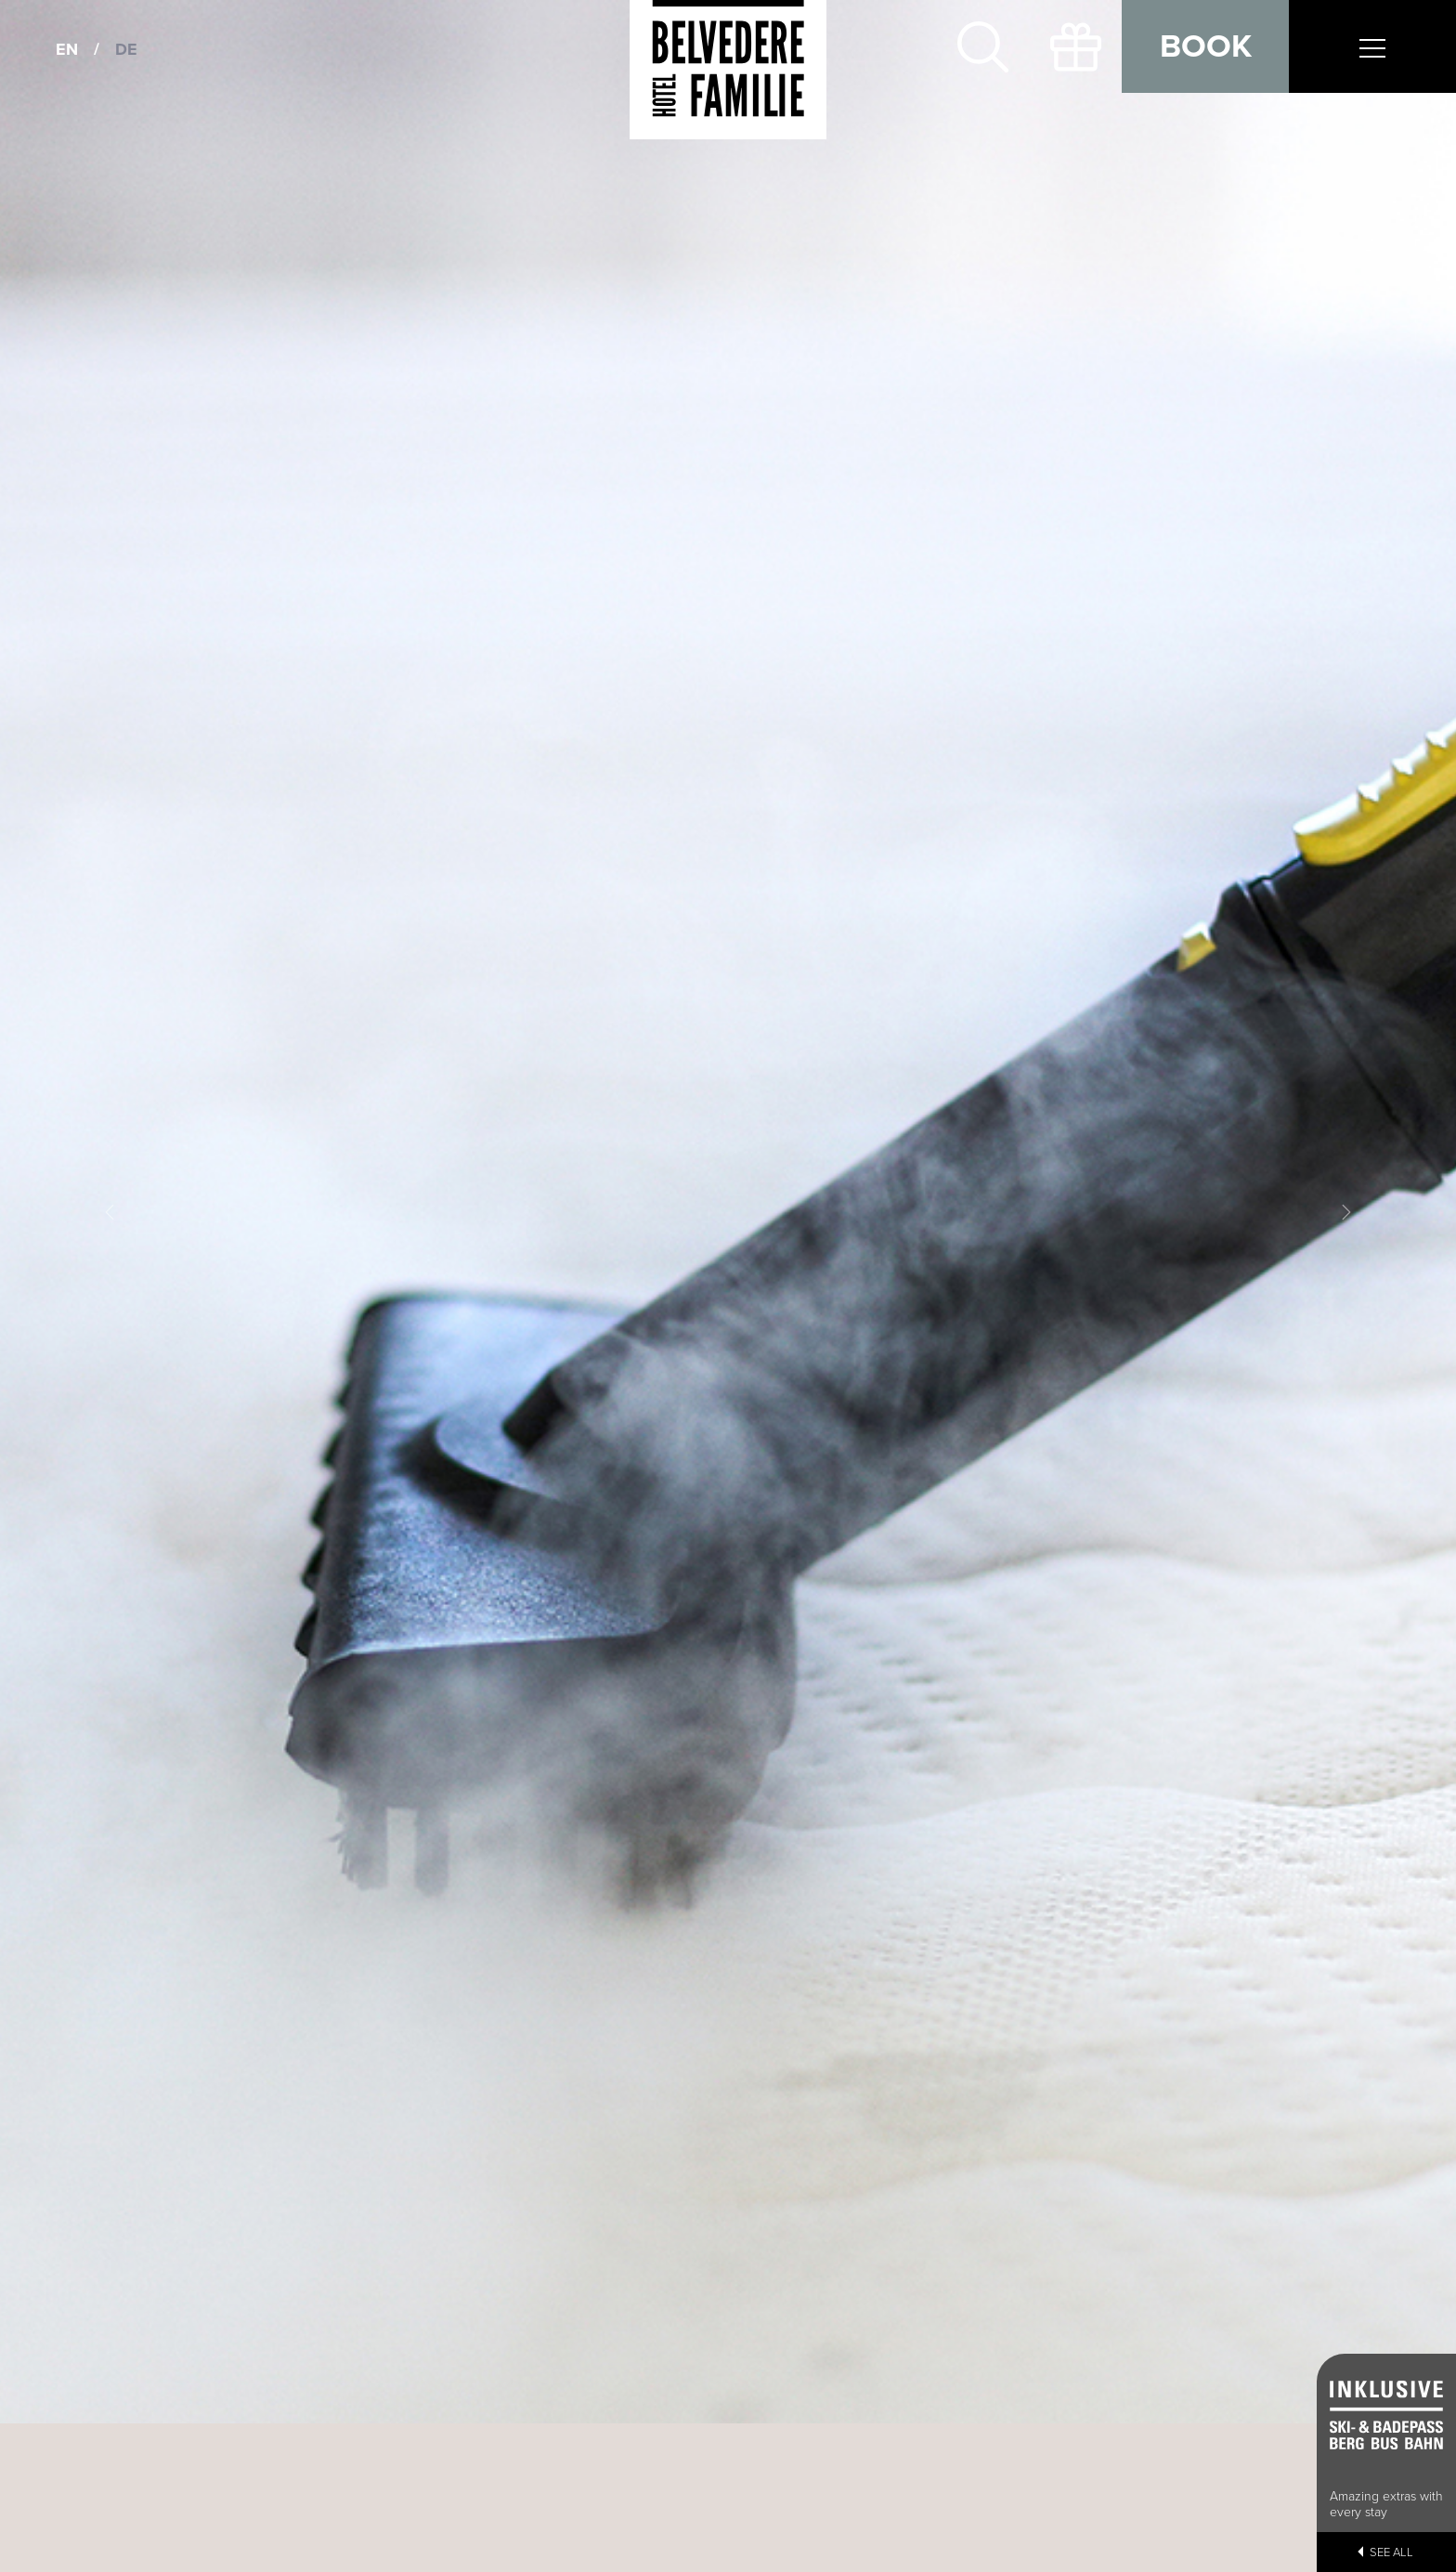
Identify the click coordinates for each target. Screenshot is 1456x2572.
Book (1206, 46)
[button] (109, 1211)
